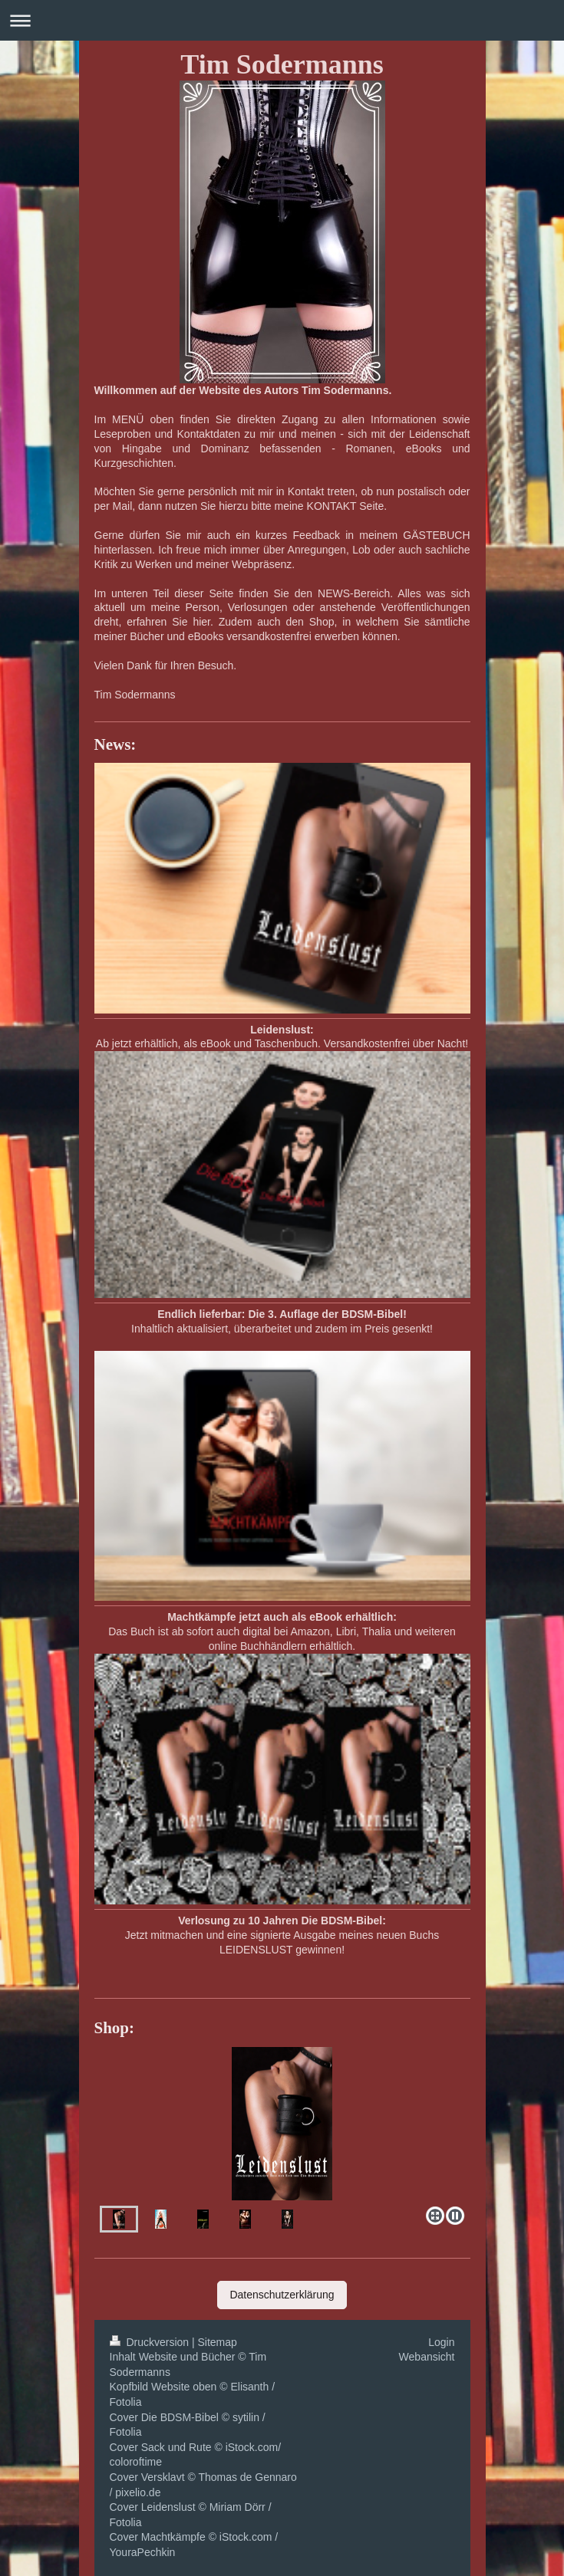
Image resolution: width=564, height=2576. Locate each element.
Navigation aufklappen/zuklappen (282, 20)
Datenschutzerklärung (281, 2294)
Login (441, 2342)
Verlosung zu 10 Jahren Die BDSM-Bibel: (282, 1920)
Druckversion (151, 2342)
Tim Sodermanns (281, 64)
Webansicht (427, 2357)
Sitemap (217, 2342)
